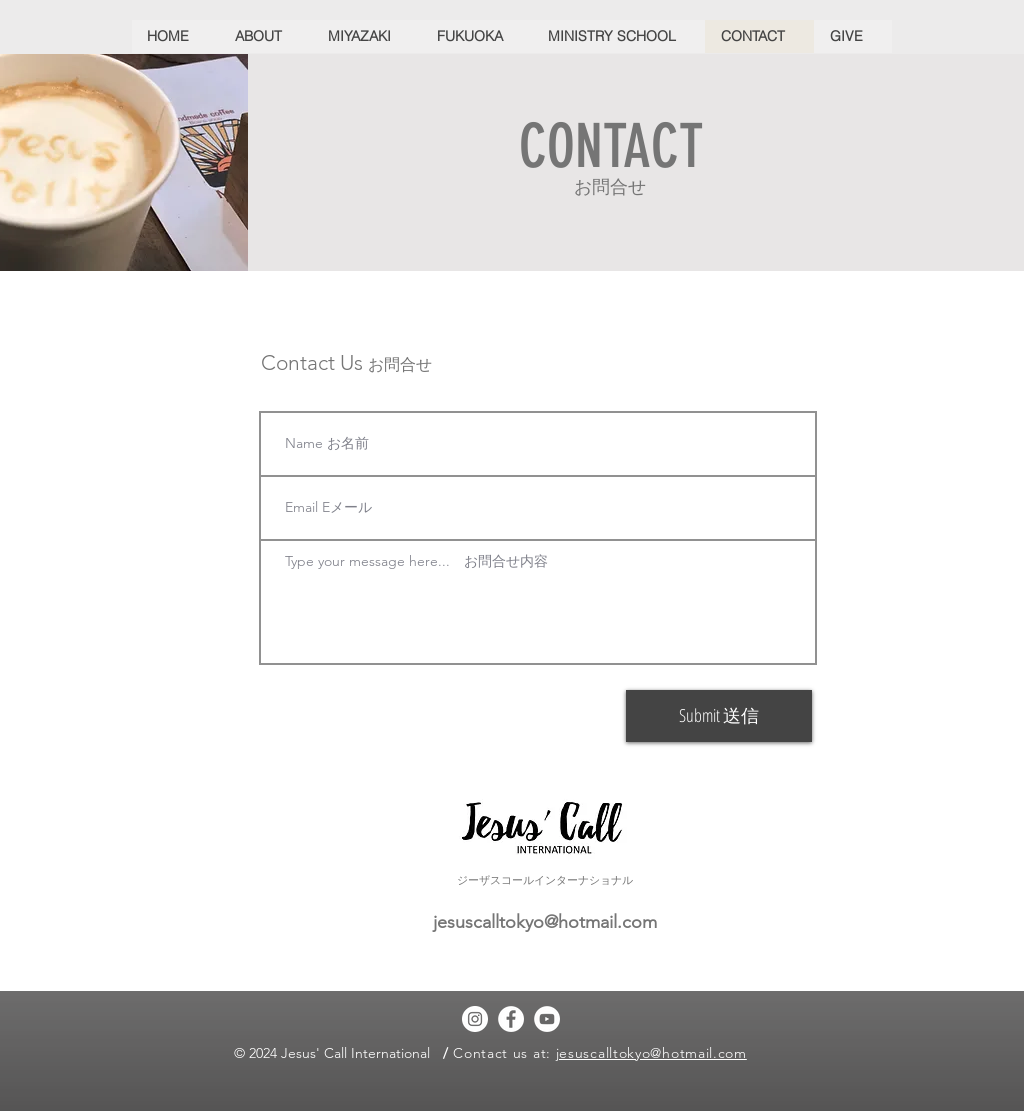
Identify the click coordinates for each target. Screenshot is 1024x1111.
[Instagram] (475, 1019)
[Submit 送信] (719, 716)
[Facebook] (511, 1019)
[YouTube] (547, 1019)
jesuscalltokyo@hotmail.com (545, 922)
